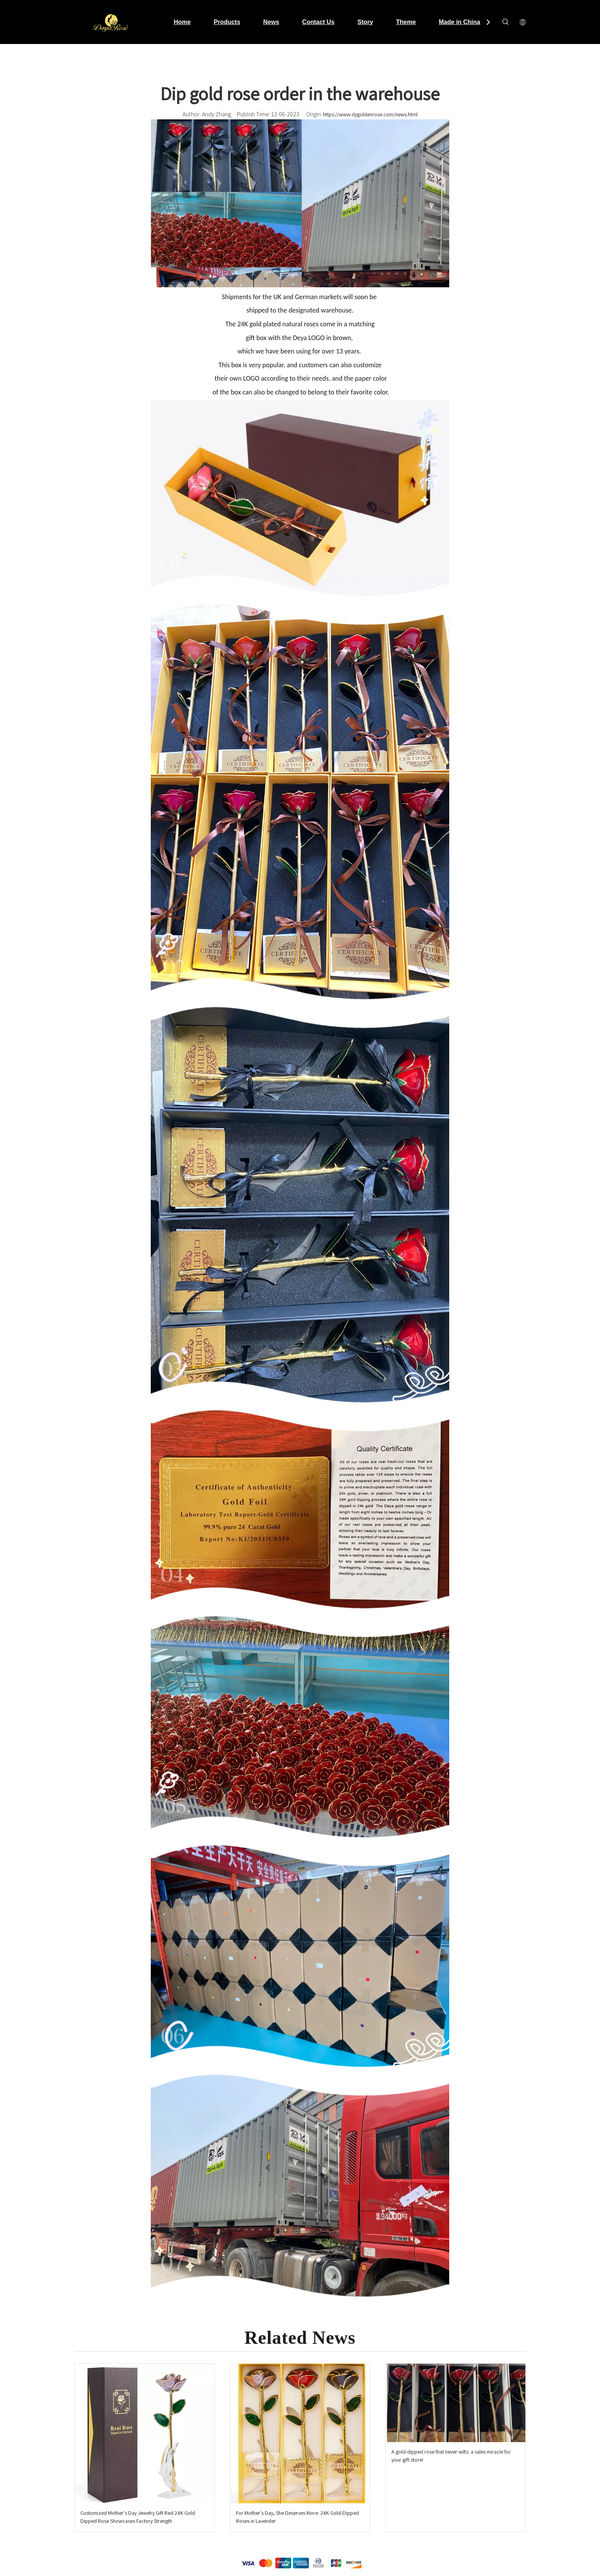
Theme (406, 22)
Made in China (459, 22)
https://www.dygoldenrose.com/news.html (370, 114)
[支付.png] (299, 2563)
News (271, 22)
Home (182, 22)
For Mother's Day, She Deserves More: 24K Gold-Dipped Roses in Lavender (297, 2516)
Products (227, 22)
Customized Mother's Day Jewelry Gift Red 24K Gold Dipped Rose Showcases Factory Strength (137, 2516)
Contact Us (318, 22)
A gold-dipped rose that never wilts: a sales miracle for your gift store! (451, 2455)
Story (365, 22)
